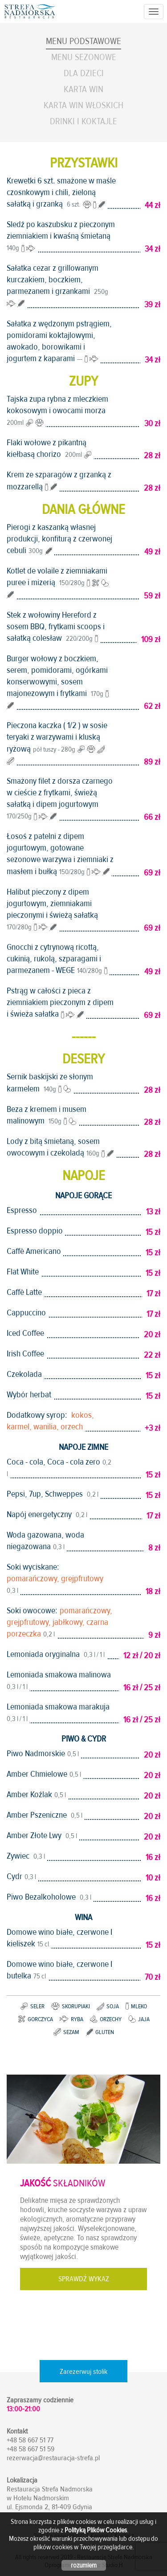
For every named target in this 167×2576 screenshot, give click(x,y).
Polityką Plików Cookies (96, 2530)
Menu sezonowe (83, 57)
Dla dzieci (84, 73)
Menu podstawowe (83, 41)
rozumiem (84, 2565)
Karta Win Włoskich (83, 105)
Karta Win (83, 89)
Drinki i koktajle (83, 121)
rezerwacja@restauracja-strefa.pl (53, 2458)
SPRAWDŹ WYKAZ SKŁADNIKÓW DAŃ (83, 2282)
